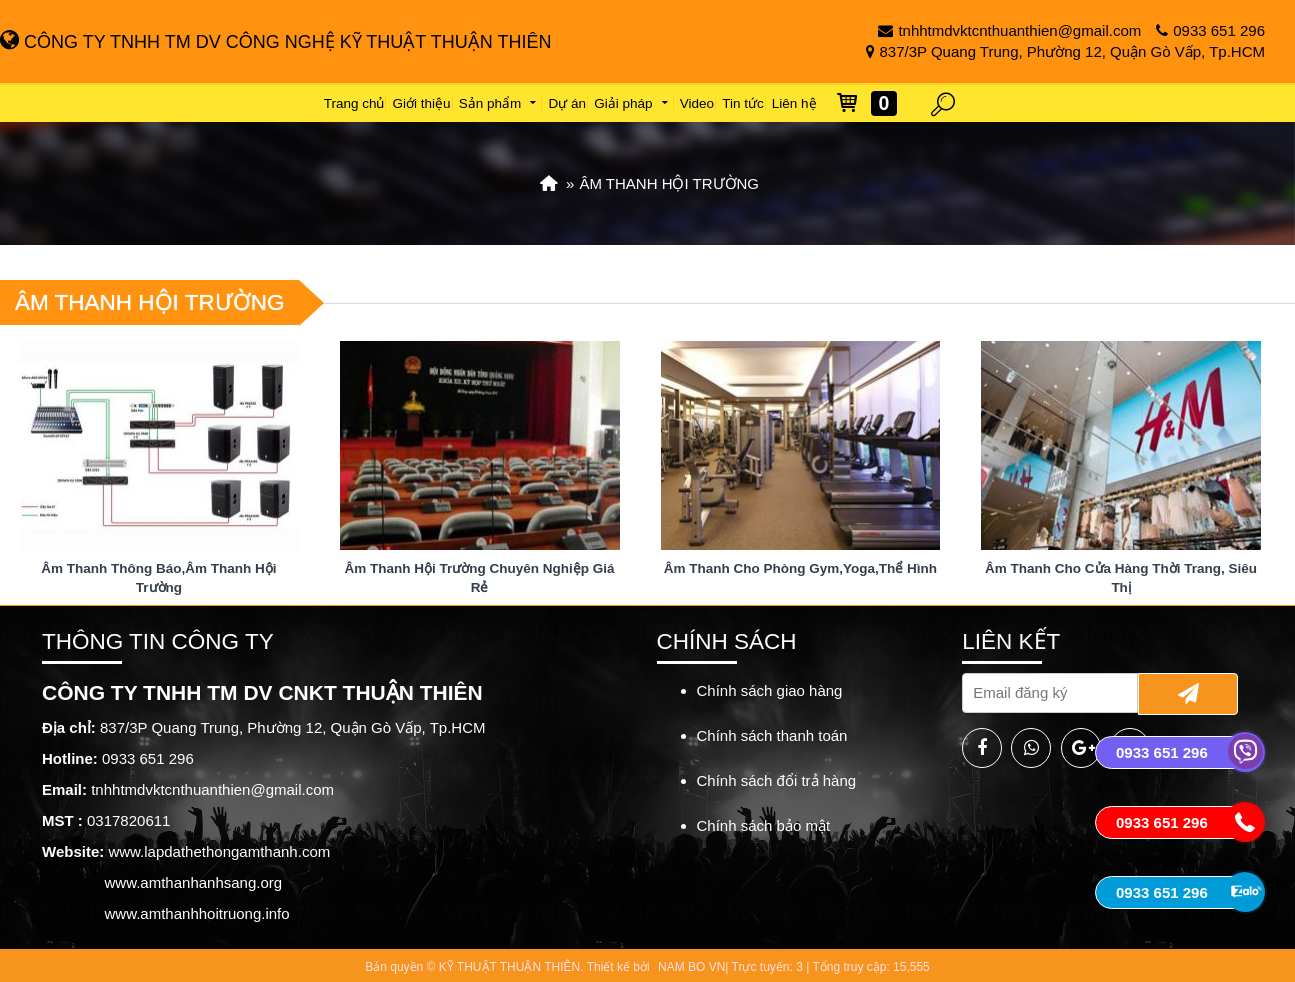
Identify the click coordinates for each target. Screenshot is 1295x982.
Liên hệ (794, 103)
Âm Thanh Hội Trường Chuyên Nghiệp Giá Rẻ (480, 578)
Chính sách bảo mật (764, 825)
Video (697, 103)
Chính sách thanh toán (772, 735)
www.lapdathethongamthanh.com (219, 851)
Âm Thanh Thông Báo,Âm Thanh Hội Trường (158, 578)
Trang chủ (354, 103)
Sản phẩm (500, 103)
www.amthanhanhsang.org (194, 882)
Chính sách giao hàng (770, 690)
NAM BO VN (691, 967)
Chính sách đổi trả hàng (777, 780)
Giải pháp (632, 103)
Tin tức (743, 103)
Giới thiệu (422, 103)
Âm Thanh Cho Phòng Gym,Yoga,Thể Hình (800, 568)
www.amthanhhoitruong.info (197, 913)
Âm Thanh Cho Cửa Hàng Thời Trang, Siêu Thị (1121, 578)
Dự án (568, 103)
